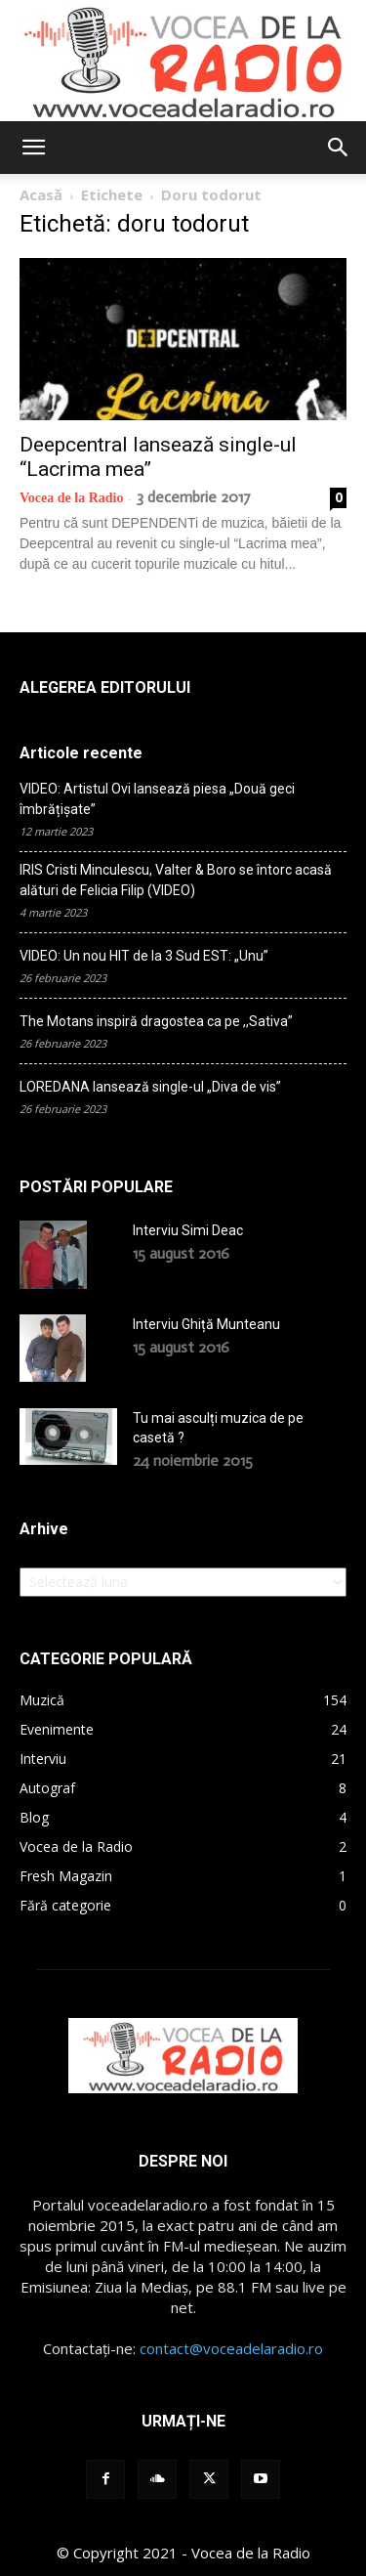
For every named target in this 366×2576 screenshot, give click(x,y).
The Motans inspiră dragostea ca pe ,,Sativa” (156, 1021)
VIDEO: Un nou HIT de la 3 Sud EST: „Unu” (144, 956)
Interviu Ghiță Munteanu (206, 1324)
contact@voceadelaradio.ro (231, 2348)
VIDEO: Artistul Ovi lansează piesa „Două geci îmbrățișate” (157, 799)
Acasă (41, 194)
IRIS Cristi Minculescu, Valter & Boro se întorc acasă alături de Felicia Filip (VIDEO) (176, 880)
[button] (33, 147)
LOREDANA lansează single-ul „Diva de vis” (150, 1087)
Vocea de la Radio (71, 498)
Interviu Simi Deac (188, 1230)
